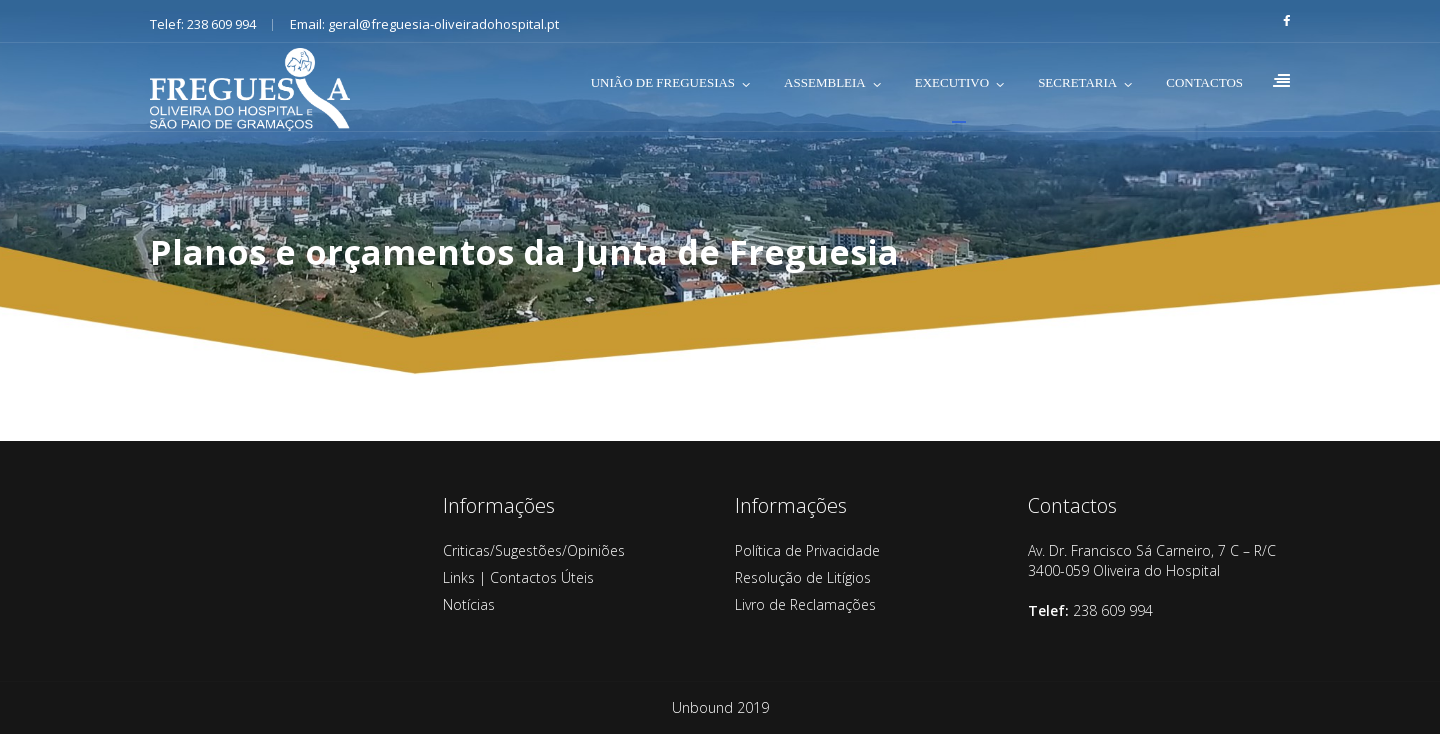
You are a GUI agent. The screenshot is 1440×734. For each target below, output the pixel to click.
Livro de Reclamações (805, 604)
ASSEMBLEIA (825, 82)
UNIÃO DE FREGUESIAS (663, 82)
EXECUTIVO (952, 82)
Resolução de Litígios (803, 577)
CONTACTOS (1204, 82)
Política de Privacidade (807, 550)
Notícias (469, 604)
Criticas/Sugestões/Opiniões (534, 550)
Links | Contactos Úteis (518, 577)
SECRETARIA (1077, 82)
